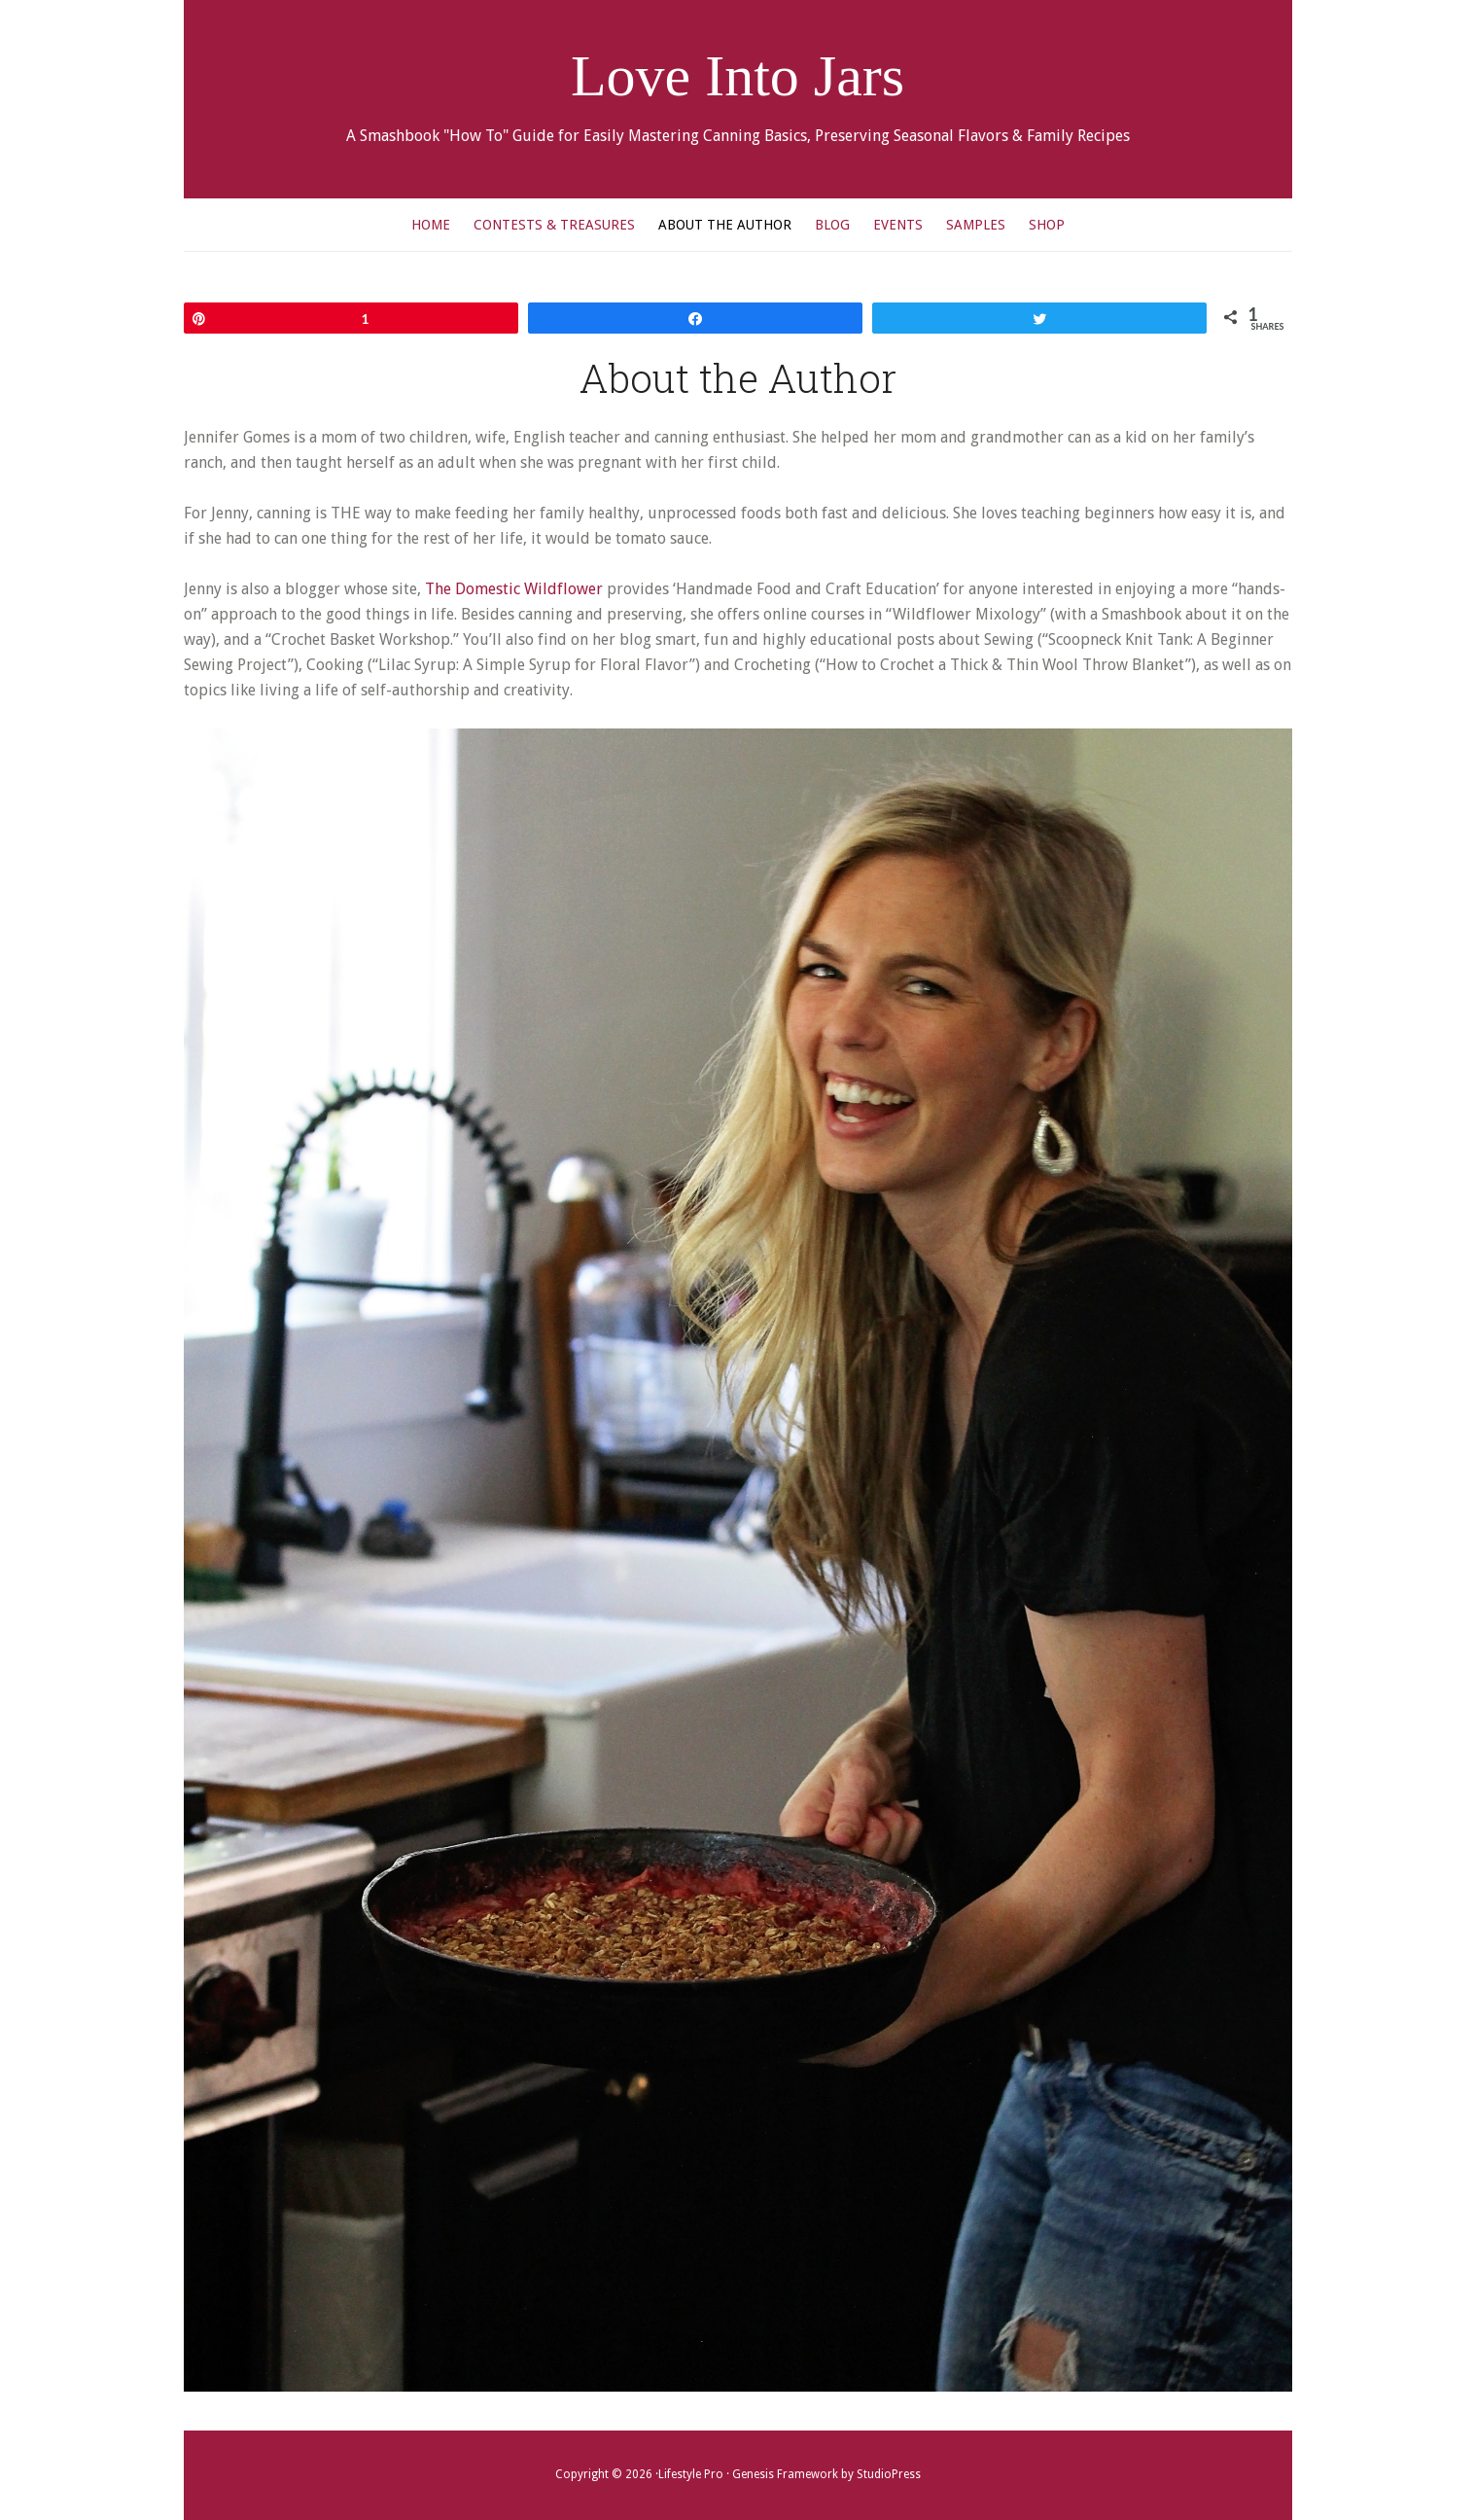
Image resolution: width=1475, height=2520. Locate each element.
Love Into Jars (737, 76)
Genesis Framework (785, 2474)
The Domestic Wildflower (514, 589)
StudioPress (889, 2474)
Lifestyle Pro (690, 2474)
